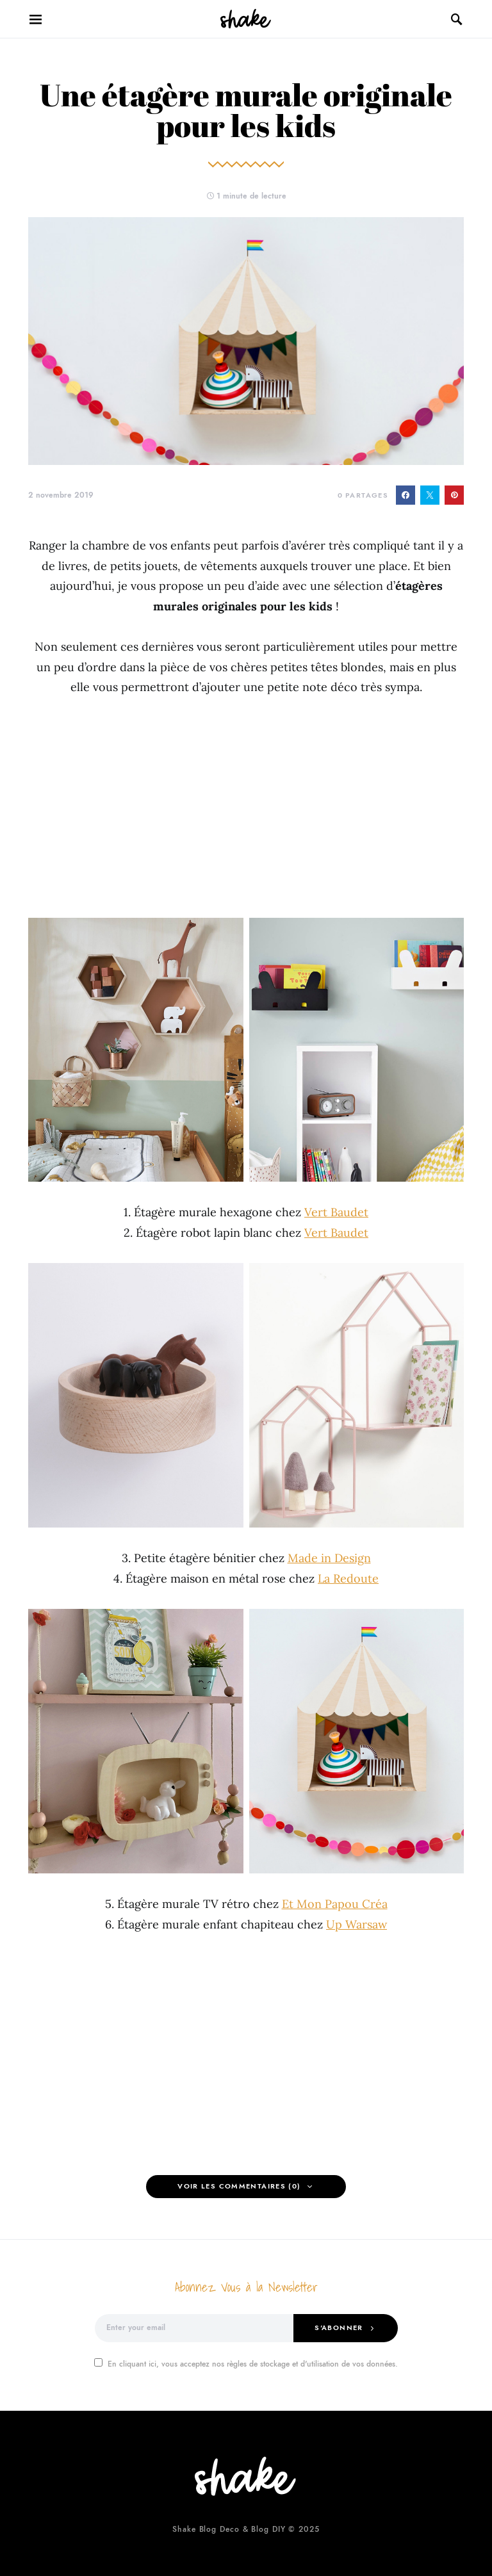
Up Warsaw (356, 1924)
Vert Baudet (336, 1212)
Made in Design (329, 1558)
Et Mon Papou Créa (335, 1903)
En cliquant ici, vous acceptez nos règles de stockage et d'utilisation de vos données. (246, 2363)
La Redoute (348, 1578)
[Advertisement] (246, 807)
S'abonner (339, 2328)
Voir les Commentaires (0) (238, 2186)
